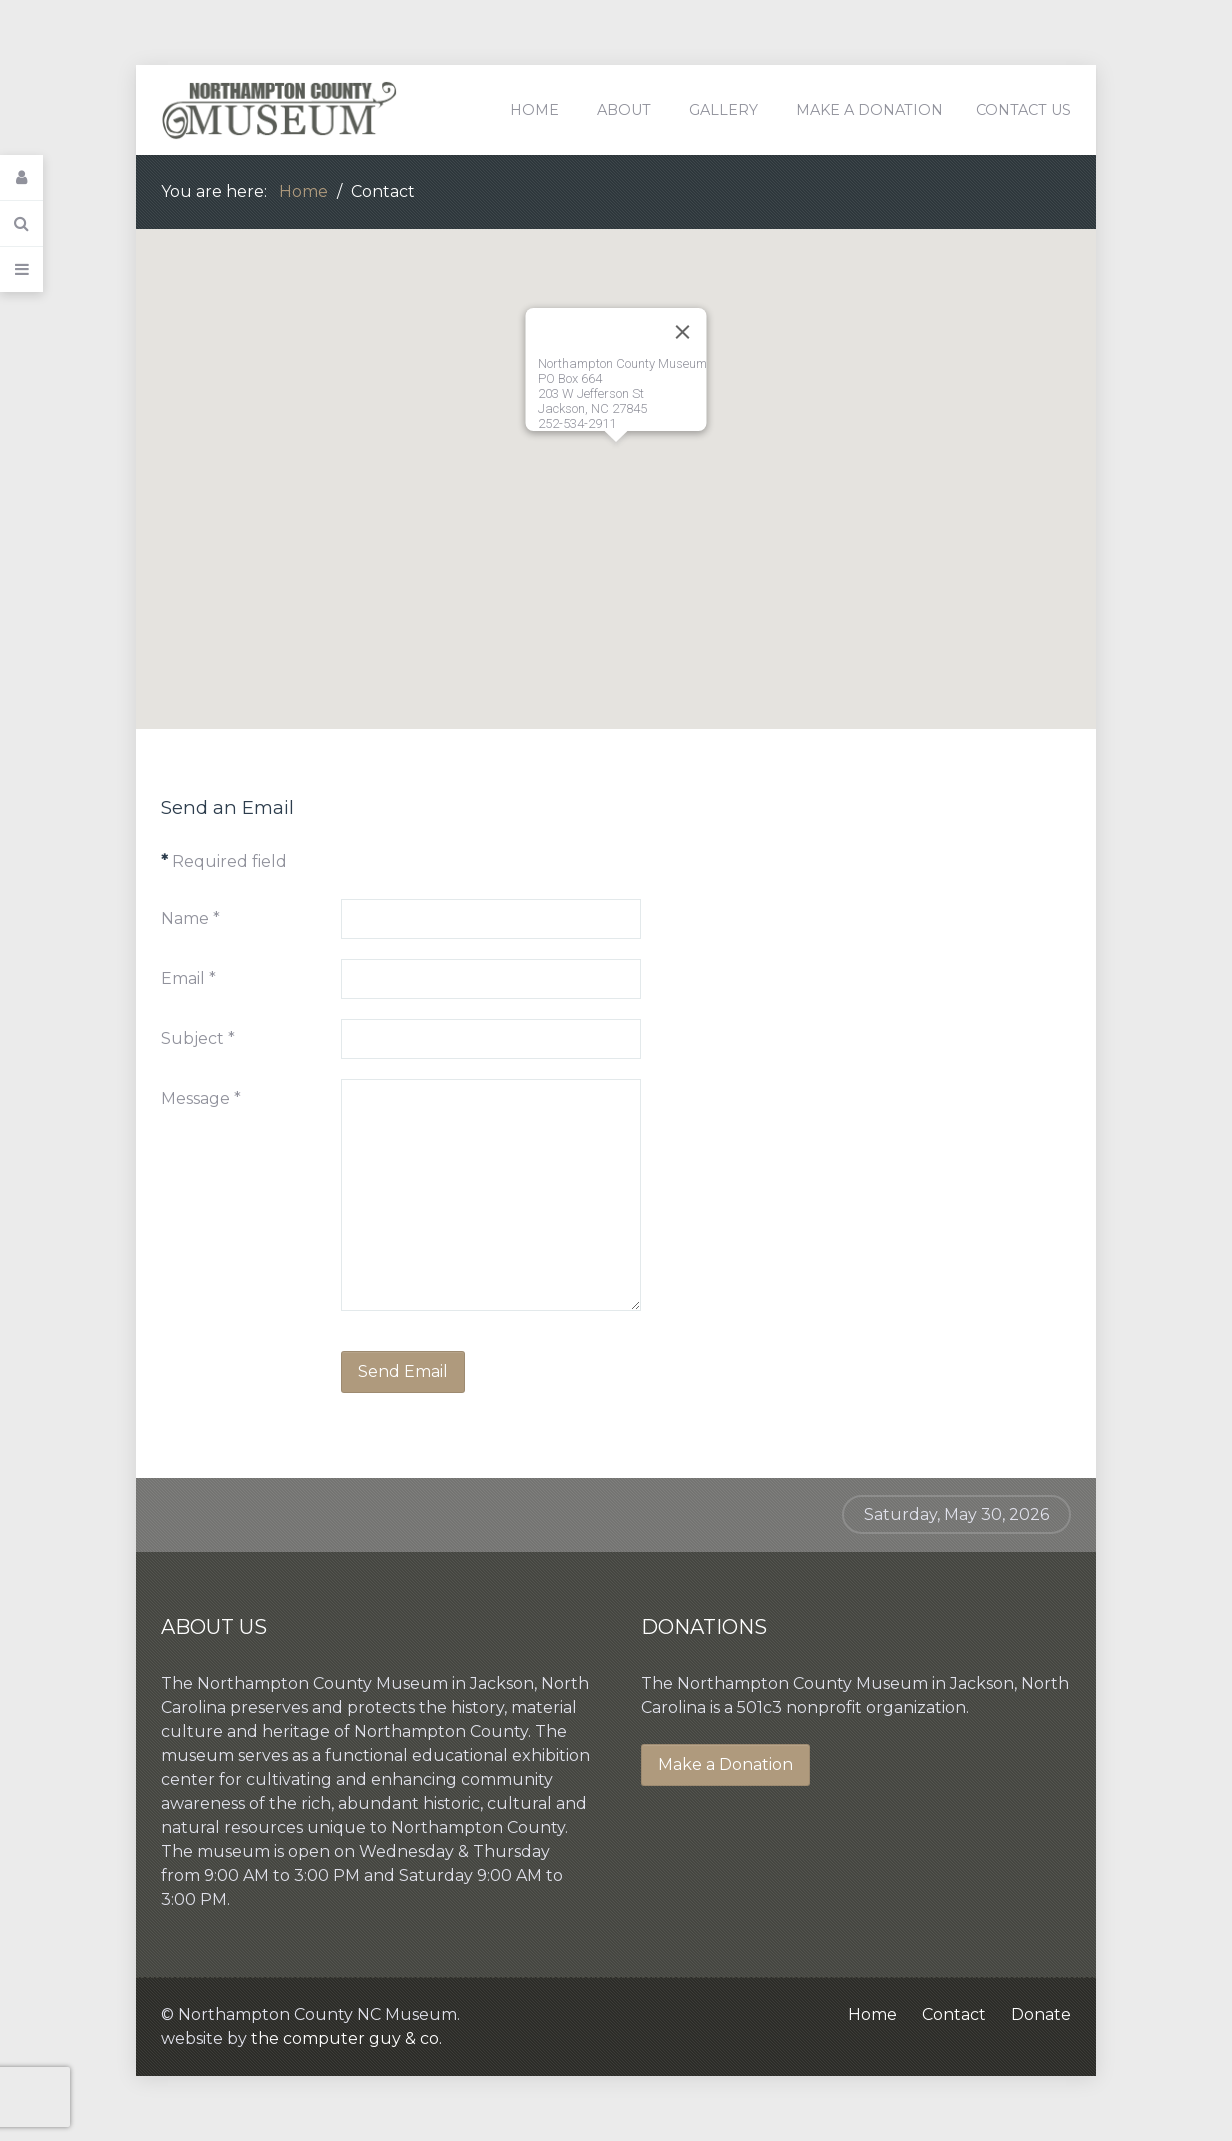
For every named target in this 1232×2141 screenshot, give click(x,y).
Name (190, 918)
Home (872, 2014)
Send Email (403, 1371)
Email (188, 978)
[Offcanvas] (21, 269)
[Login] (21, 178)
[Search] (21, 224)
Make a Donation (725, 1764)
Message (201, 1098)
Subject (198, 1038)
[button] (616, 460)
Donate (1041, 2014)
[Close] (683, 332)
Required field (224, 861)
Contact (954, 2014)
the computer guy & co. (346, 2038)
